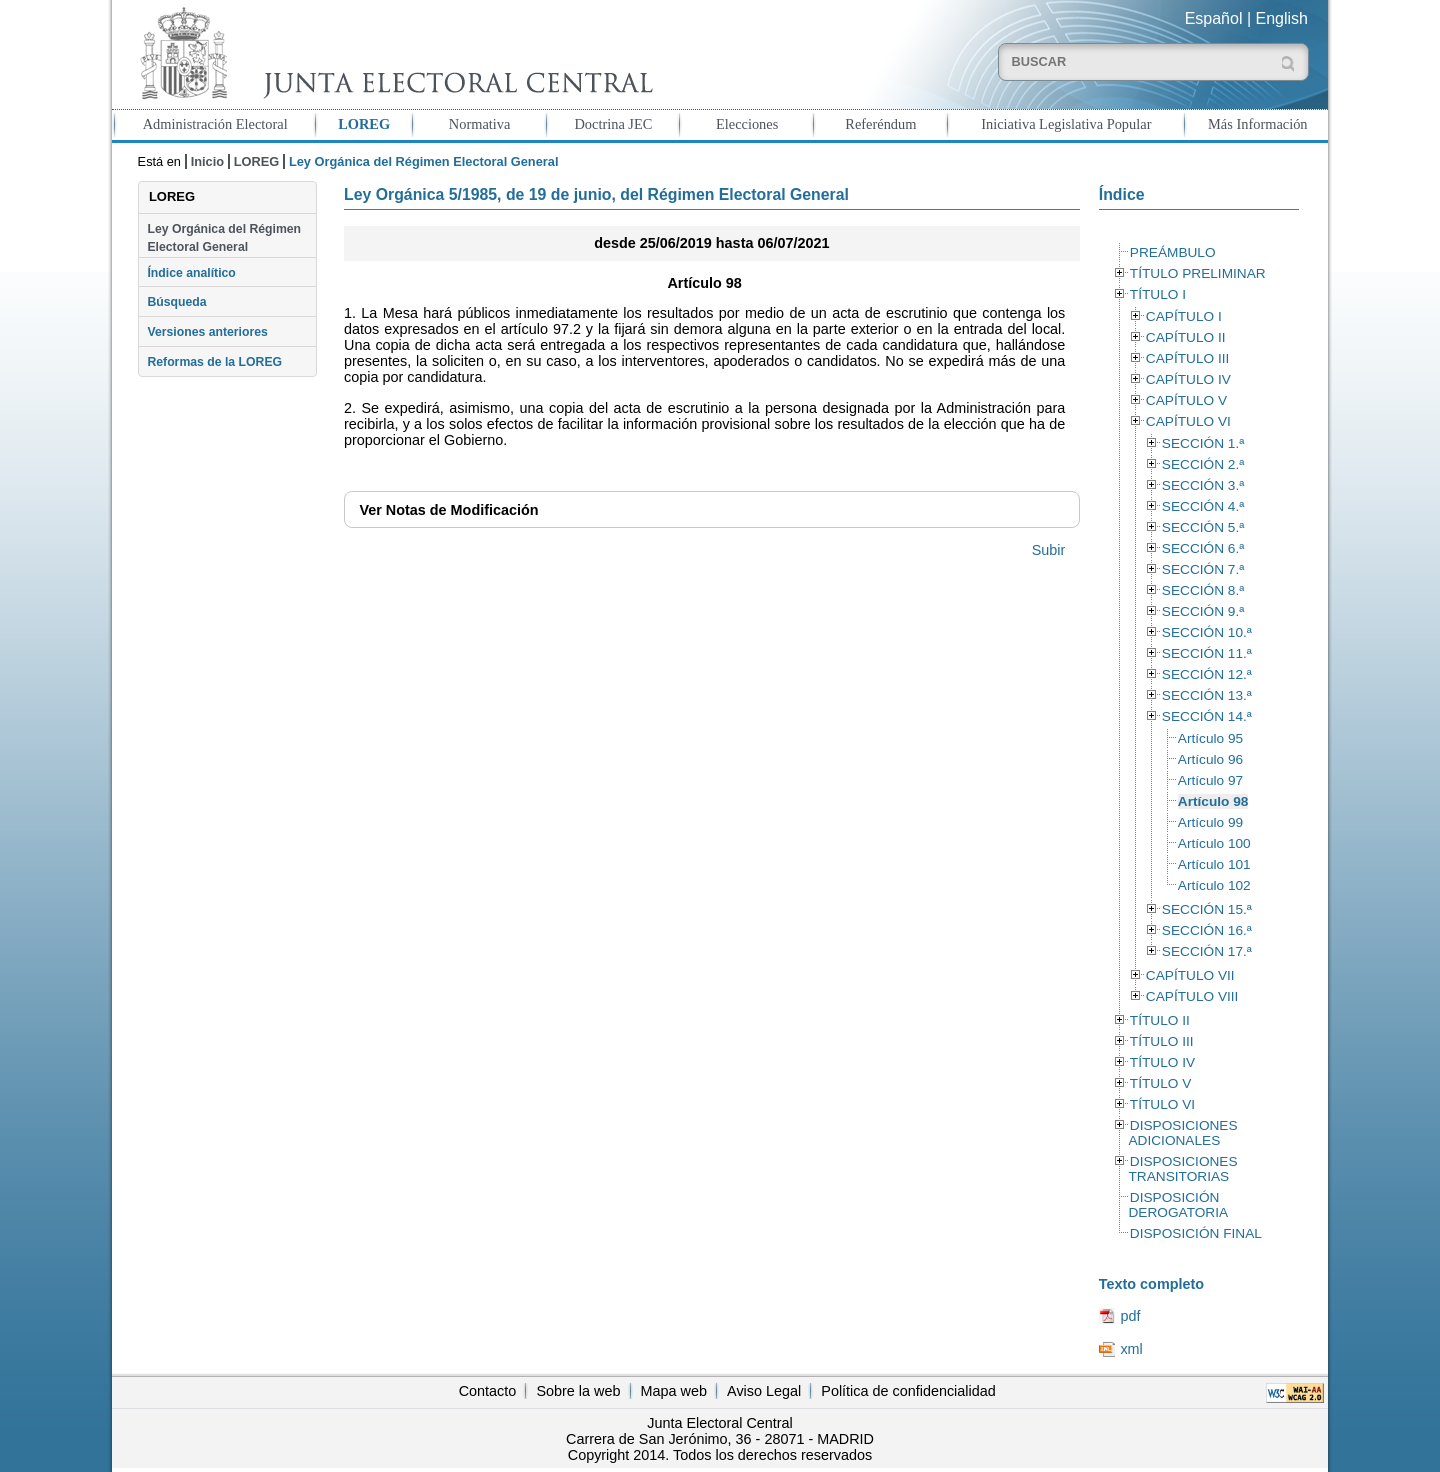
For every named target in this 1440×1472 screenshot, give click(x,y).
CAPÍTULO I (1184, 316)
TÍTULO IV (1162, 1062)
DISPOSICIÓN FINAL (1196, 1233)
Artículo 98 (1213, 801)
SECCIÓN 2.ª (1203, 464)
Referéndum (880, 124)
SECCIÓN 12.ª (1207, 674)
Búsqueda (176, 302)
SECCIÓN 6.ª (1203, 548)
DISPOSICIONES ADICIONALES (1182, 1133)
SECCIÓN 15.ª (1207, 909)
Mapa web (674, 1391)
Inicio (207, 161)
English (1282, 18)
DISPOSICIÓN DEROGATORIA (1178, 1205)
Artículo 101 (1214, 864)
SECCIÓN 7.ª (1203, 569)
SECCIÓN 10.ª (1207, 632)
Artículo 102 (1214, 885)
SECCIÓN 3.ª (1203, 485)
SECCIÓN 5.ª (1203, 527)
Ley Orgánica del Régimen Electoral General (224, 238)
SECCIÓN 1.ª (1203, 443)
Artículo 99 (1210, 822)
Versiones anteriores (207, 332)
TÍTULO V (1160, 1083)
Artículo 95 (1210, 738)
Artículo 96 (1210, 759)
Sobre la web (578, 1391)
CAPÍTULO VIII (1192, 996)
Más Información (1258, 124)
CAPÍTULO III (1187, 358)
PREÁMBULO (1173, 252)
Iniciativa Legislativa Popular (1066, 124)
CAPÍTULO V (1186, 400)
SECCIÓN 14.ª (1207, 716)
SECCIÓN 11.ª (1207, 653)
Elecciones (747, 124)
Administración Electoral (215, 124)
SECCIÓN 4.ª (1203, 506)
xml (1131, 1349)
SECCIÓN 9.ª (1203, 611)
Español (1214, 18)
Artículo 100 (1214, 843)
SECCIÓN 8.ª (1203, 590)
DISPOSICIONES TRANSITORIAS (1182, 1169)
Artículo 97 (1210, 780)
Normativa (480, 124)
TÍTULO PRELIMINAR (1198, 273)
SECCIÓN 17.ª (1207, 951)
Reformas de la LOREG (214, 362)
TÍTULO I (1158, 294)
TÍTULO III (1162, 1041)
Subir (1049, 550)
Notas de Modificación (448, 510)
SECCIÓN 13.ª (1207, 695)
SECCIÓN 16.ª (1207, 930)
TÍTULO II (1160, 1020)
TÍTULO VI (1162, 1104)
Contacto (488, 1391)
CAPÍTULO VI (1188, 421)
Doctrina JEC (613, 124)
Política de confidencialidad (908, 1391)
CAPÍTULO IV (1188, 379)
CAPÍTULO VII (1190, 975)
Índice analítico (191, 273)
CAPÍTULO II (1186, 337)
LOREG (364, 124)
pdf (1130, 1316)
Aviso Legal (764, 1391)
